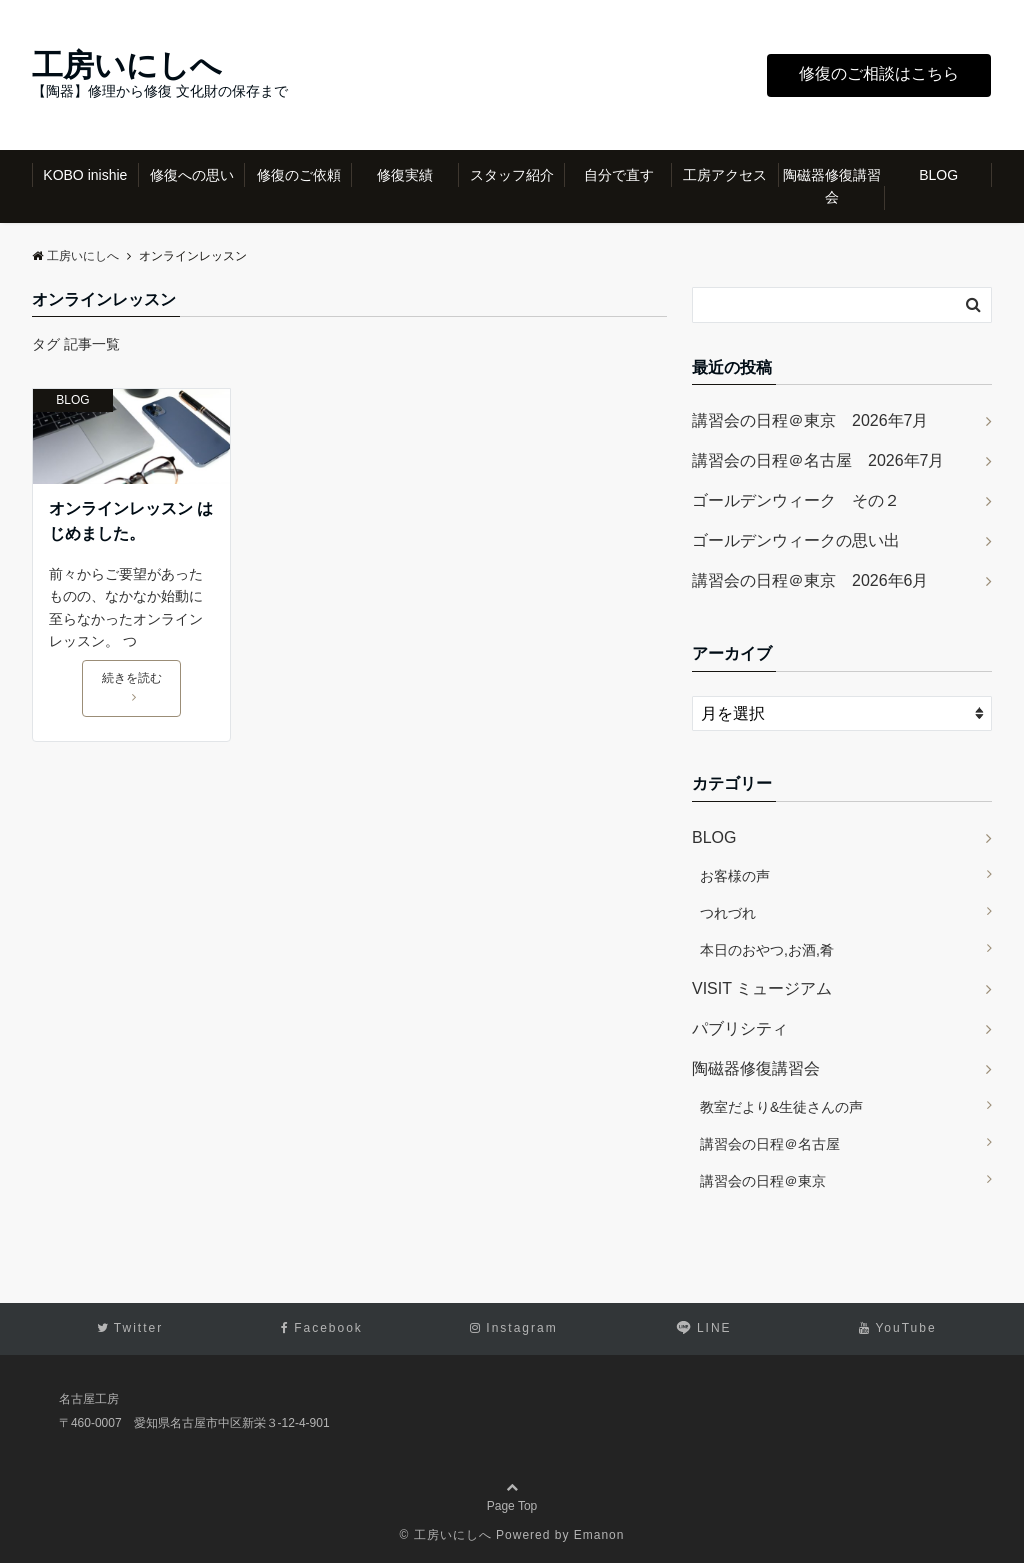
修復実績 (405, 175)
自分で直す (619, 175)
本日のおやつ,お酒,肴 (767, 950)
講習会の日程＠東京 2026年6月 (810, 580)
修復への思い (192, 175)
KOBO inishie (85, 175)
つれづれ (728, 913)
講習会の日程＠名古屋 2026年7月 (818, 460)
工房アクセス (725, 175)
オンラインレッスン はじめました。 (131, 521)
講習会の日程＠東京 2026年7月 (810, 420)
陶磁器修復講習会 (832, 186)
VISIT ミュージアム (762, 988)
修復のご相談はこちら (879, 73)
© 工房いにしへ (446, 1535)
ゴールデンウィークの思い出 (796, 540)
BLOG (938, 175)
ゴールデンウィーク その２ (796, 500)
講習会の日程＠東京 (763, 1181)
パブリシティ (740, 1028)
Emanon (599, 1535)
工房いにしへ (127, 65)
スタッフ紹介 (512, 175)
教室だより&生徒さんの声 (781, 1107)
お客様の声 (735, 876)
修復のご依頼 (299, 175)
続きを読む (132, 687)
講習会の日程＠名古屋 (770, 1144)
